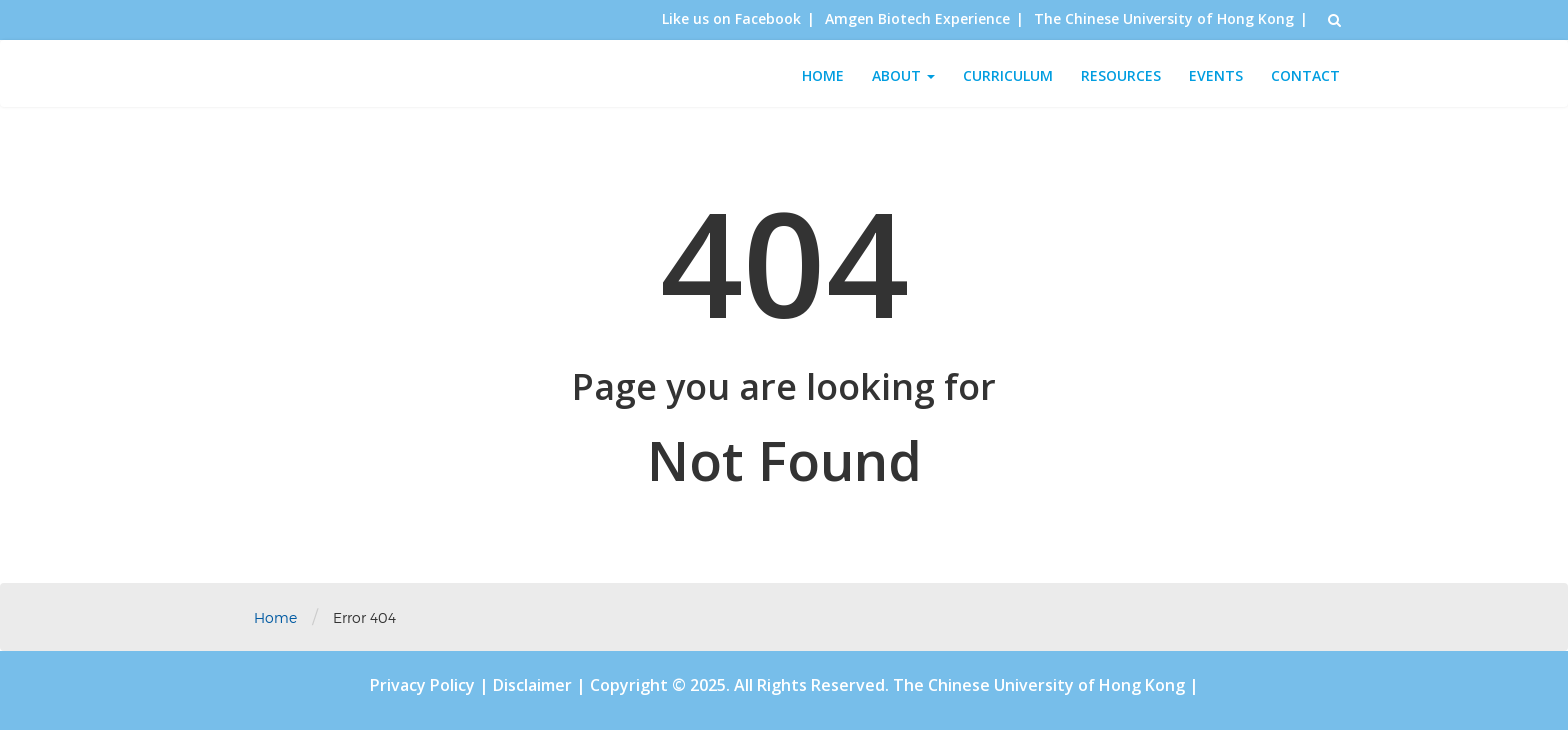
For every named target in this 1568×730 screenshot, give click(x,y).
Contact (1305, 75)
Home (823, 75)
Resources (1121, 75)
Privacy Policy (424, 685)
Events (1216, 75)
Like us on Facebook (731, 18)
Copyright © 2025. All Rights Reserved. (741, 685)
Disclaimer (534, 685)
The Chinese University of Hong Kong (1164, 18)
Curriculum (1008, 75)
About (903, 75)
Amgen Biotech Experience (917, 18)
